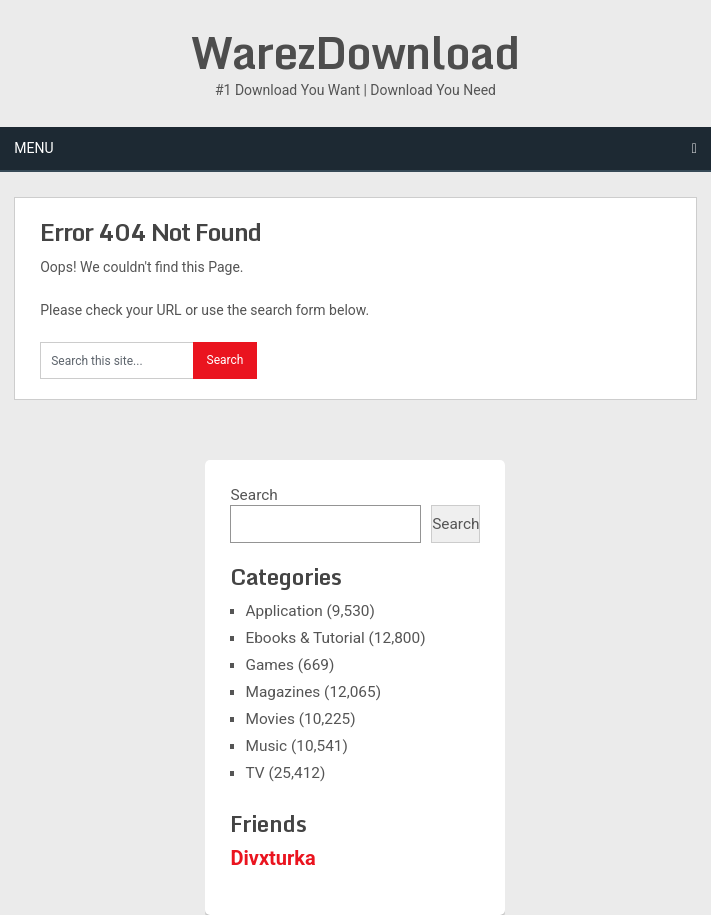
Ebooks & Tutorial (304, 638)
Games (269, 665)
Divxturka (272, 858)
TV (254, 773)
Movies (269, 719)
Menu (33, 148)
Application (283, 611)
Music (266, 746)
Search (253, 495)
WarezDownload (355, 52)
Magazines (282, 692)
